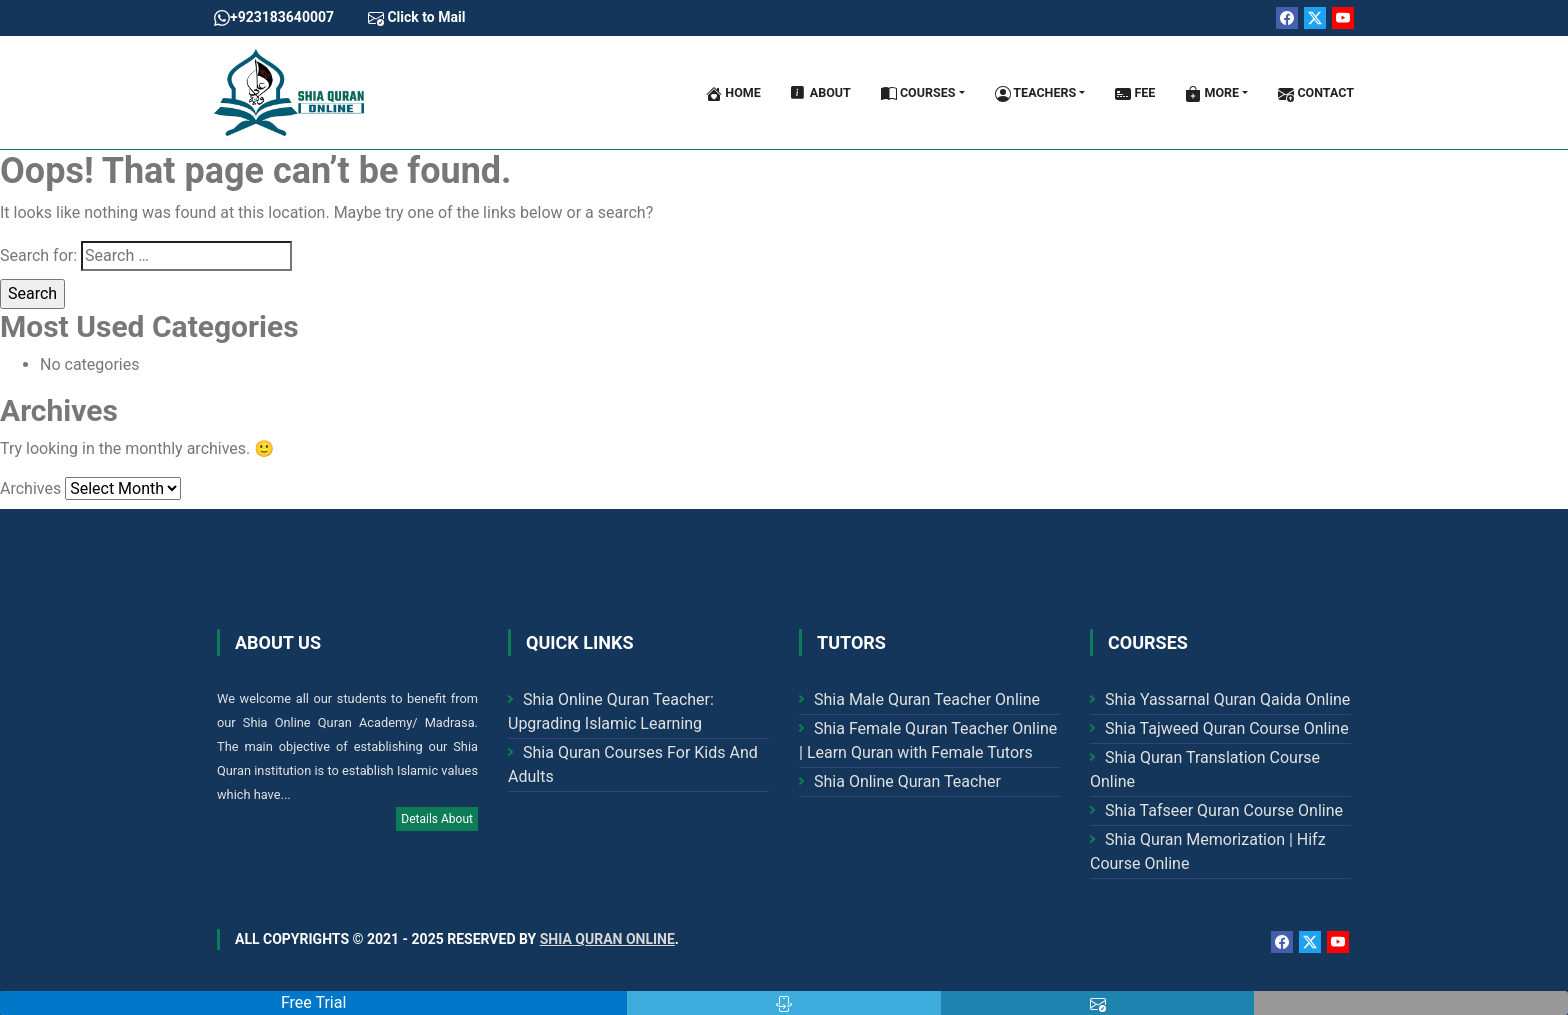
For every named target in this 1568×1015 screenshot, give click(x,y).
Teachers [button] (1036, 93)
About (821, 93)
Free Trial (313, 1002)
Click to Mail (416, 17)
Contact (1316, 93)
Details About (437, 819)
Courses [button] (918, 93)
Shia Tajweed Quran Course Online (1227, 728)
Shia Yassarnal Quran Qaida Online (1227, 699)
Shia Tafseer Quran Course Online (1224, 810)
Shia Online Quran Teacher (907, 781)
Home (733, 93)
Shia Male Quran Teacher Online (927, 699)
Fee (1135, 93)
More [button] (1212, 93)
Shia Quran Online (607, 939)
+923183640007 (274, 17)
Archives (30, 488)
